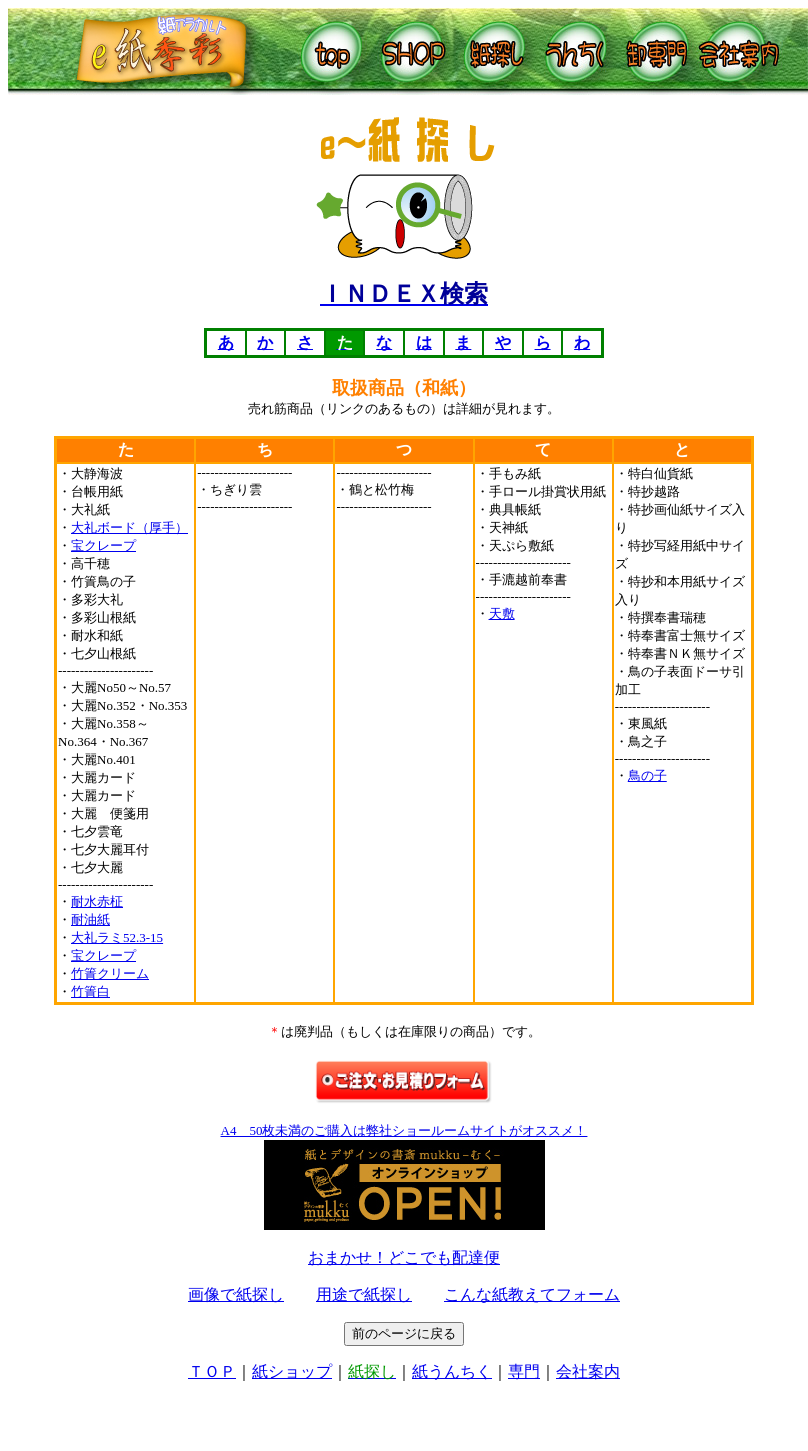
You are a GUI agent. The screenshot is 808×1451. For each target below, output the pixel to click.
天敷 (502, 613)
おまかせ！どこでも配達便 (404, 1257)
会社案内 (588, 1371)
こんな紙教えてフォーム (532, 1294)
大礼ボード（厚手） (129, 527)
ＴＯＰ (212, 1371)
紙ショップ (292, 1371)
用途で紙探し (364, 1294)
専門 (524, 1371)
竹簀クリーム (110, 973)
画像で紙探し (236, 1294)
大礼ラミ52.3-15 (117, 937)
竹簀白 (90, 991)
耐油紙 (90, 919)
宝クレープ (103, 545)
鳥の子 (647, 775)
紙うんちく (452, 1371)
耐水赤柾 (97, 901)
